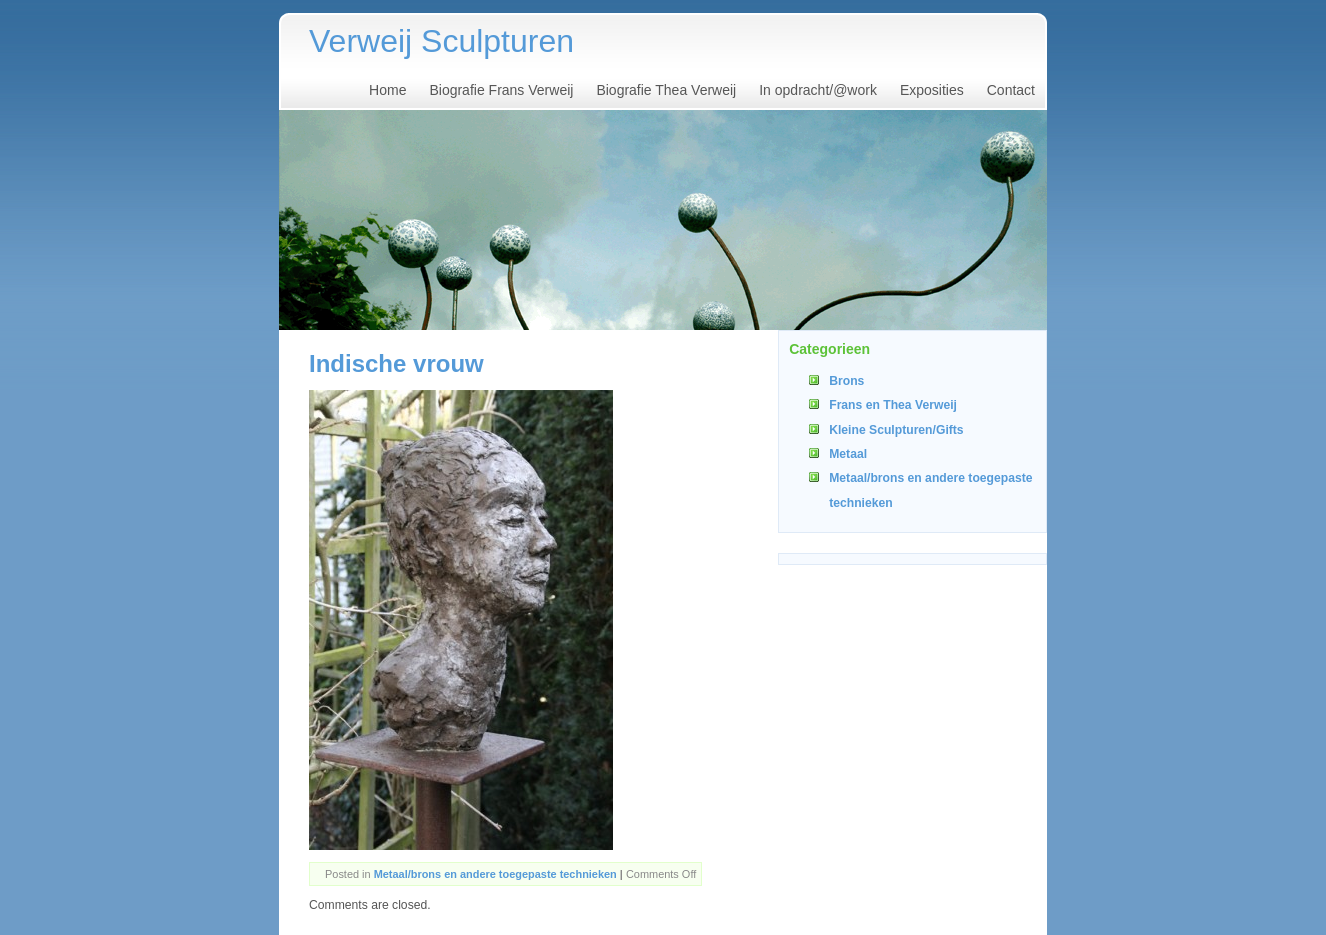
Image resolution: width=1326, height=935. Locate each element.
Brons (846, 381)
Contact (1011, 90)
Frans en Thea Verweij (893, 405)
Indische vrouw (396, 363)
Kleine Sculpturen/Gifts (896, 430)
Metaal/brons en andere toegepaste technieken (495, 874)
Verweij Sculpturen (441, 41)
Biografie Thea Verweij (666, 90)
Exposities (932, 90)
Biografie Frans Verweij (501, 90)
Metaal (848, 454)
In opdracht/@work (818, 90)
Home (387, 90)
